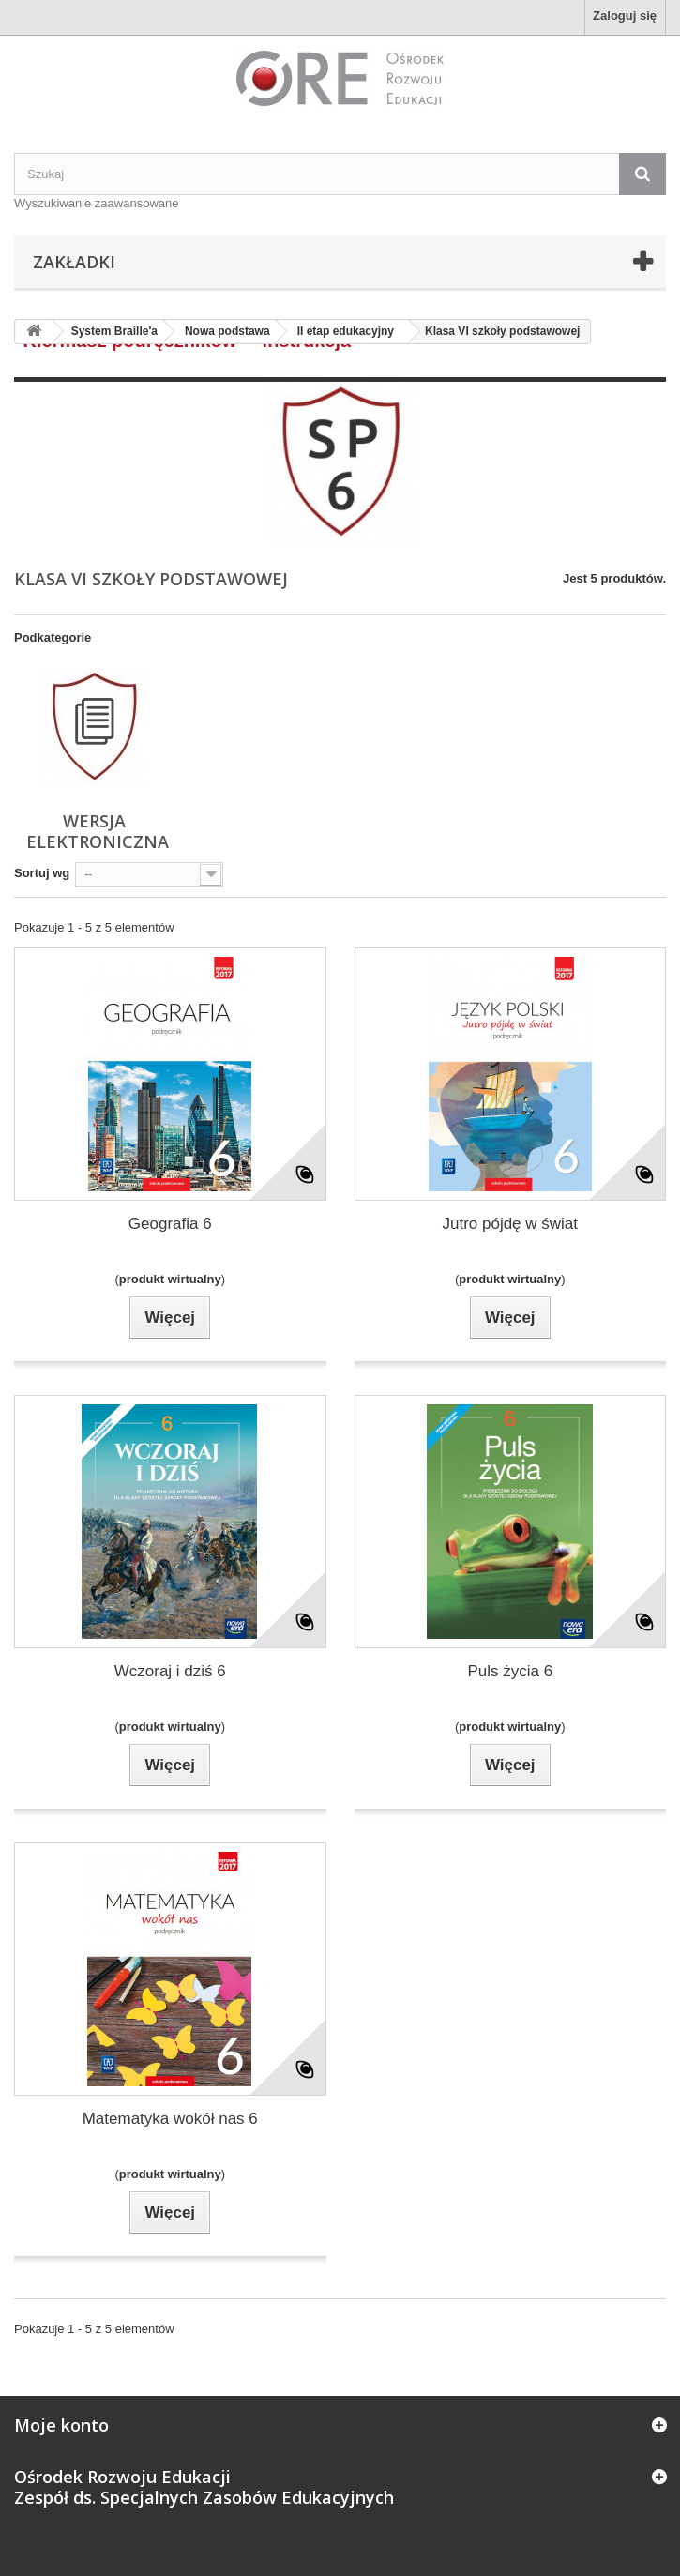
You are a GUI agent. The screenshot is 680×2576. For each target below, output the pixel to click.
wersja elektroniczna (97, 831)
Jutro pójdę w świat (510, 1224)
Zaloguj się (625, 15)
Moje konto (61, 2425)
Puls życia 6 (509, 1671)
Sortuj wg (41, 873)
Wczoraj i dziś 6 (170, 1671)
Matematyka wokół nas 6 (170, 2119)
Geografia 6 (170, 1224)
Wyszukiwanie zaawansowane (96, 203)
